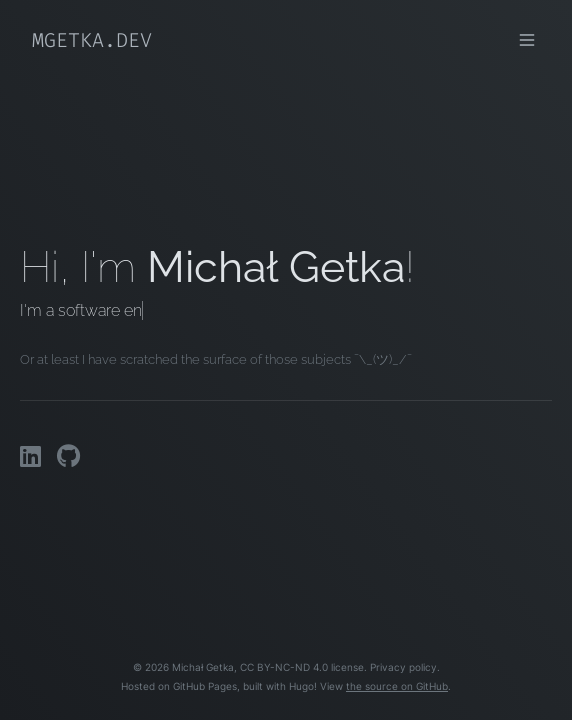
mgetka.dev (92, 40)
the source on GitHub (397, 686)
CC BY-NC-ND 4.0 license (302, 667)
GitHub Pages (205, 686)
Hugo (301, 686)
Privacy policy (403, 667)
